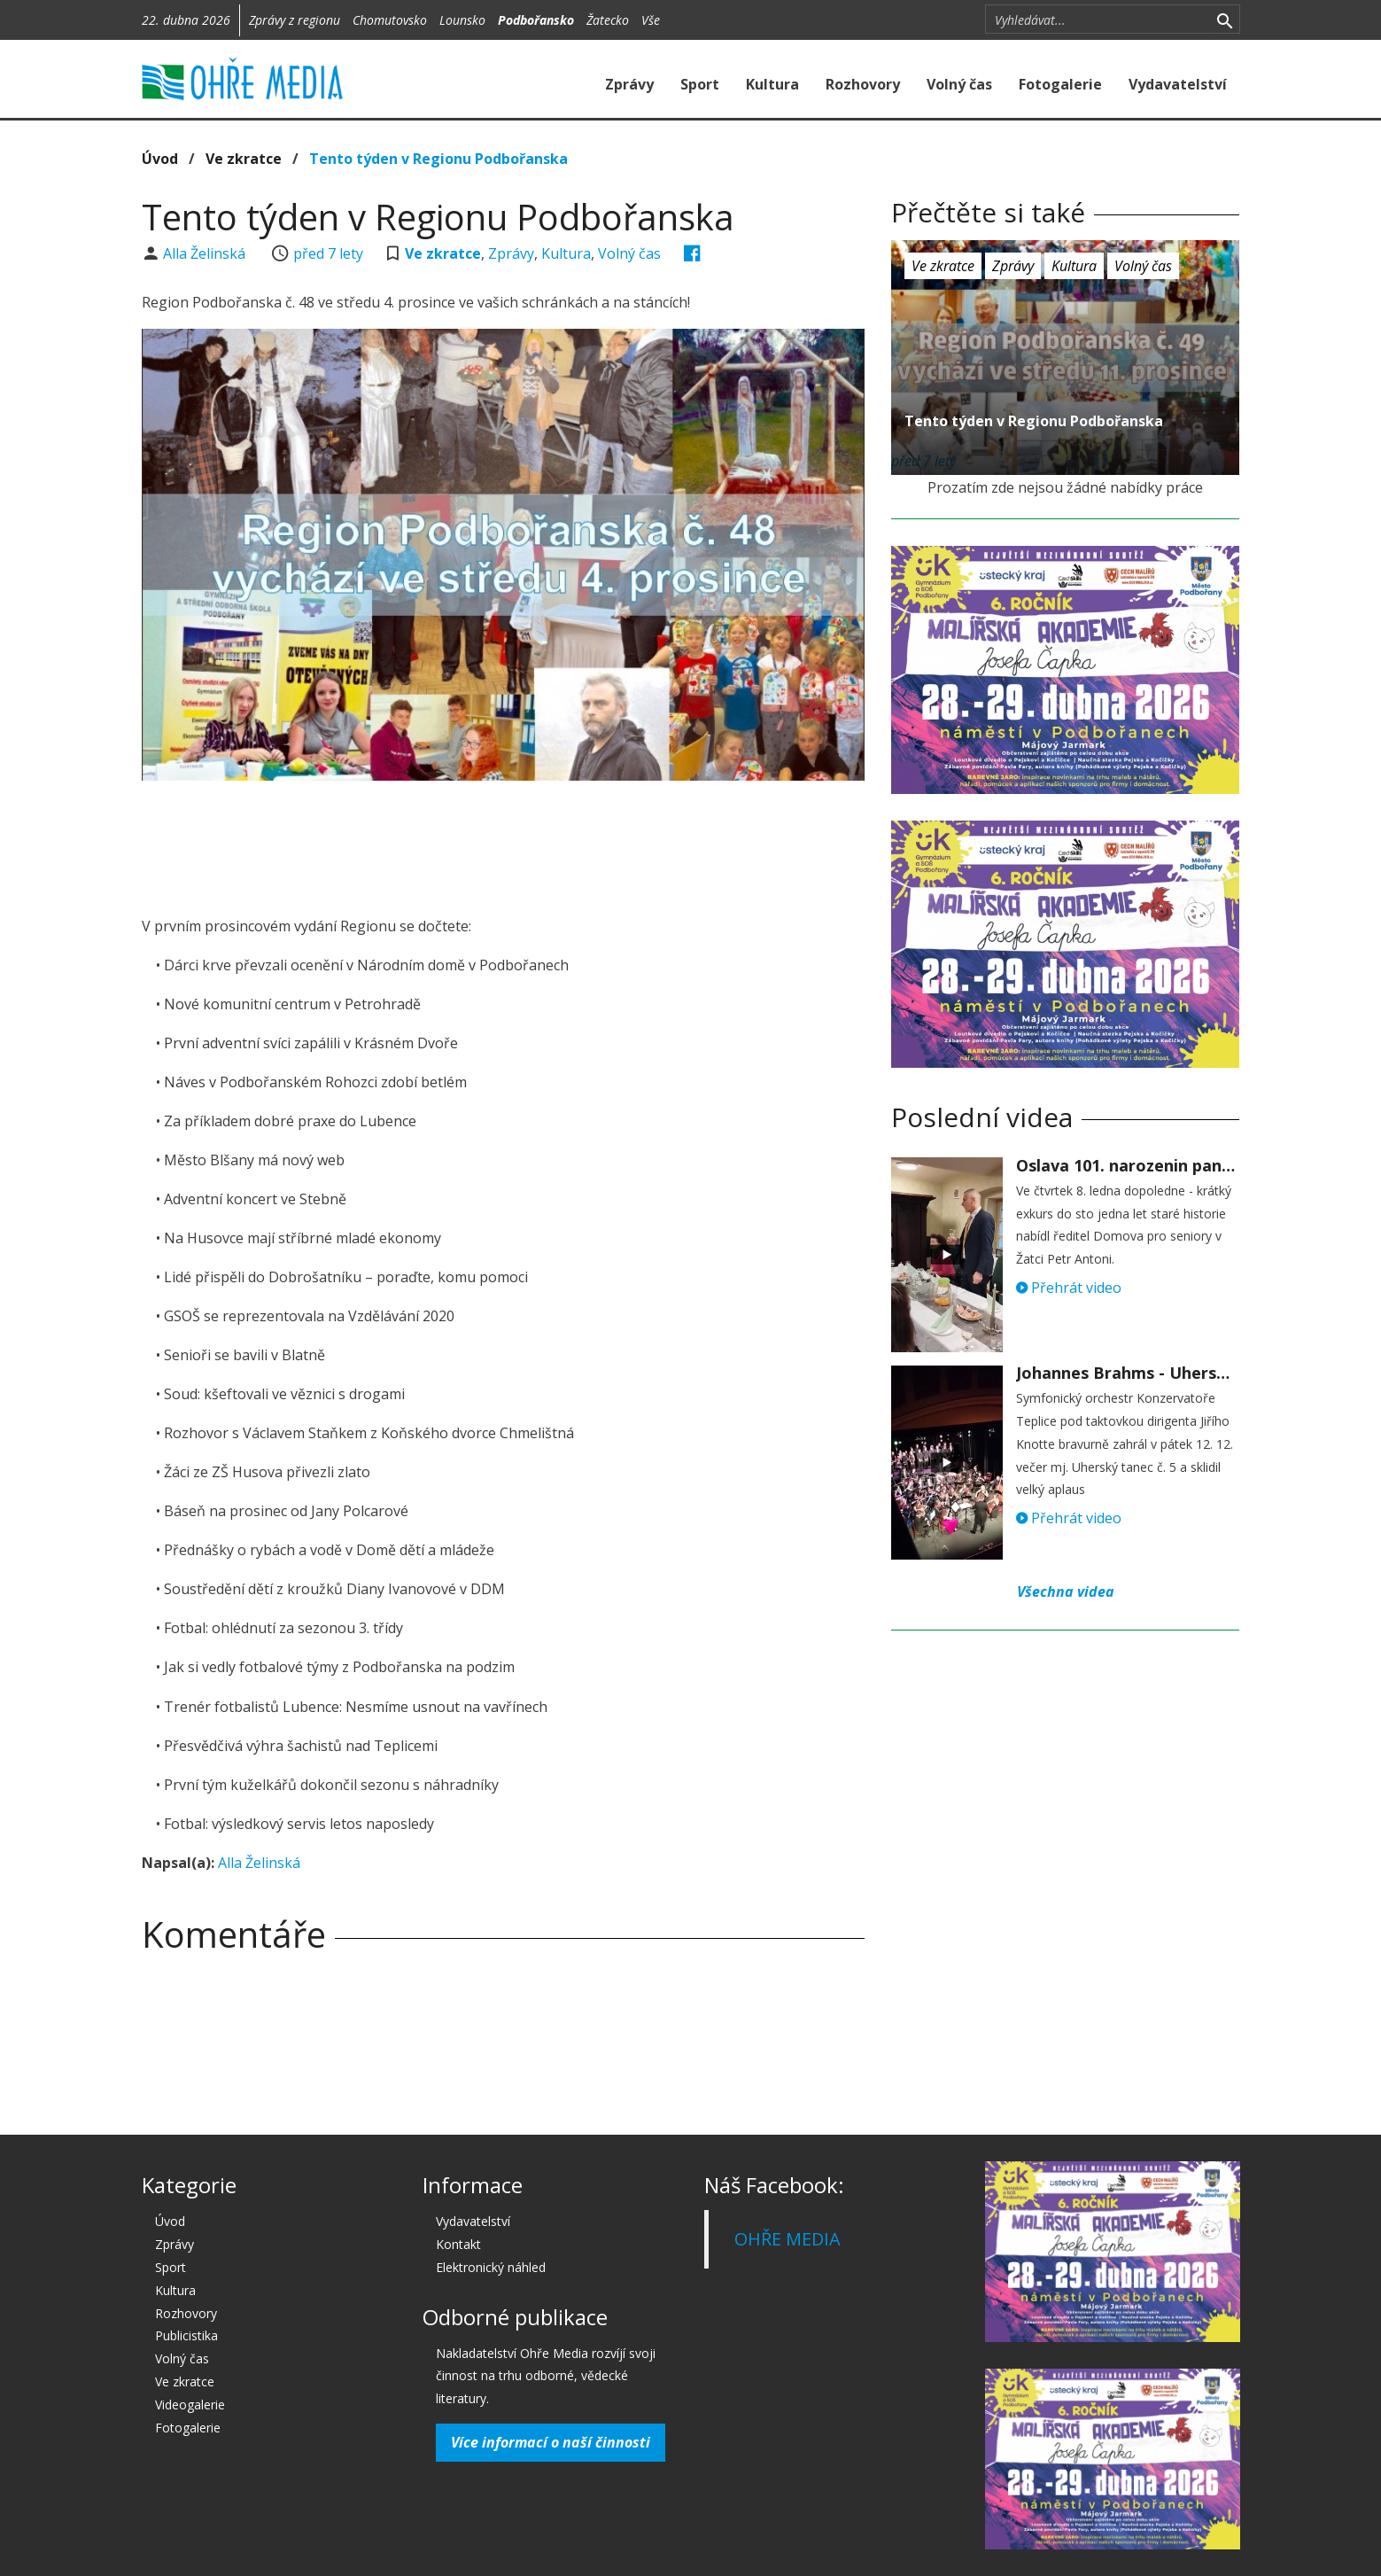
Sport (699, 84)
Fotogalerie (1060, 84)
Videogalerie (190, 2404)
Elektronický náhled (491, 2267)
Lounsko (462, 20)
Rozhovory (863, 84)
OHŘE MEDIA (787, 2239)
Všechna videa (1065, 1591)
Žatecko (607, 20)
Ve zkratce (244, 158)
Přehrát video (1068, 1287)
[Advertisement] (503, 843)
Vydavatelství (1178, 84)
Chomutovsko (390, 20)
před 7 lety (328, 253)
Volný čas (959, 84)
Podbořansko (536, 20)
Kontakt (458, 2244)
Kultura (772, 84)
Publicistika (186, 2335)
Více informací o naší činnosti (550, 2442)
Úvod (160, 158)
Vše (650, 20)
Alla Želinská (206, 253)
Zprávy (629, 84)
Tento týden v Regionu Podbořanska (438, 158)
